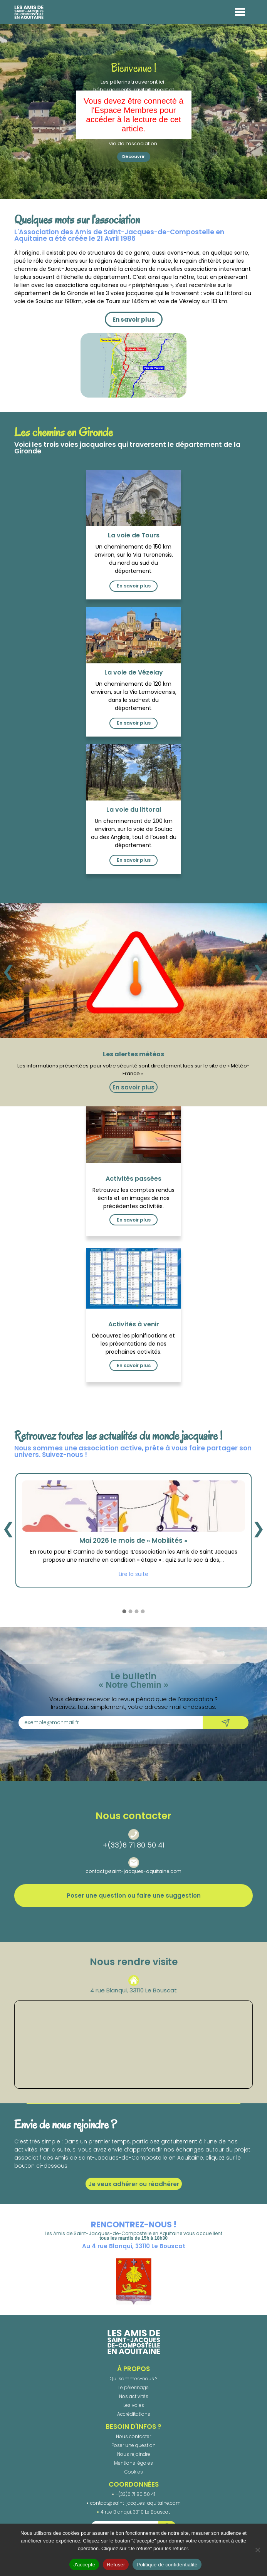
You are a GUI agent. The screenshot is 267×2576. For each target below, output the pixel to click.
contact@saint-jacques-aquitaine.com (133, 1871)
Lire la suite (133, 1574)
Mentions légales (133, 2463)
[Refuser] (257, 2550)
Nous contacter (133, 2436)
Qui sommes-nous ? (133, 2378)
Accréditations (133, 2414)
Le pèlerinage (133, 2387)
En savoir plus (134, 319)
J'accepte (84, 2565)
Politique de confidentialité (166, 2565)
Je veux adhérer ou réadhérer (133, 2184)
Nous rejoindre (133, 2454)
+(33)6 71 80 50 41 (133, 1845)
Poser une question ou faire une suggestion (134, 1895)
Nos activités (133, 2396)
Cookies (133, 2472)
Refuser (116, 2565)
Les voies (133, 2405)
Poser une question (133, 2445)
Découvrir (133, 156)
